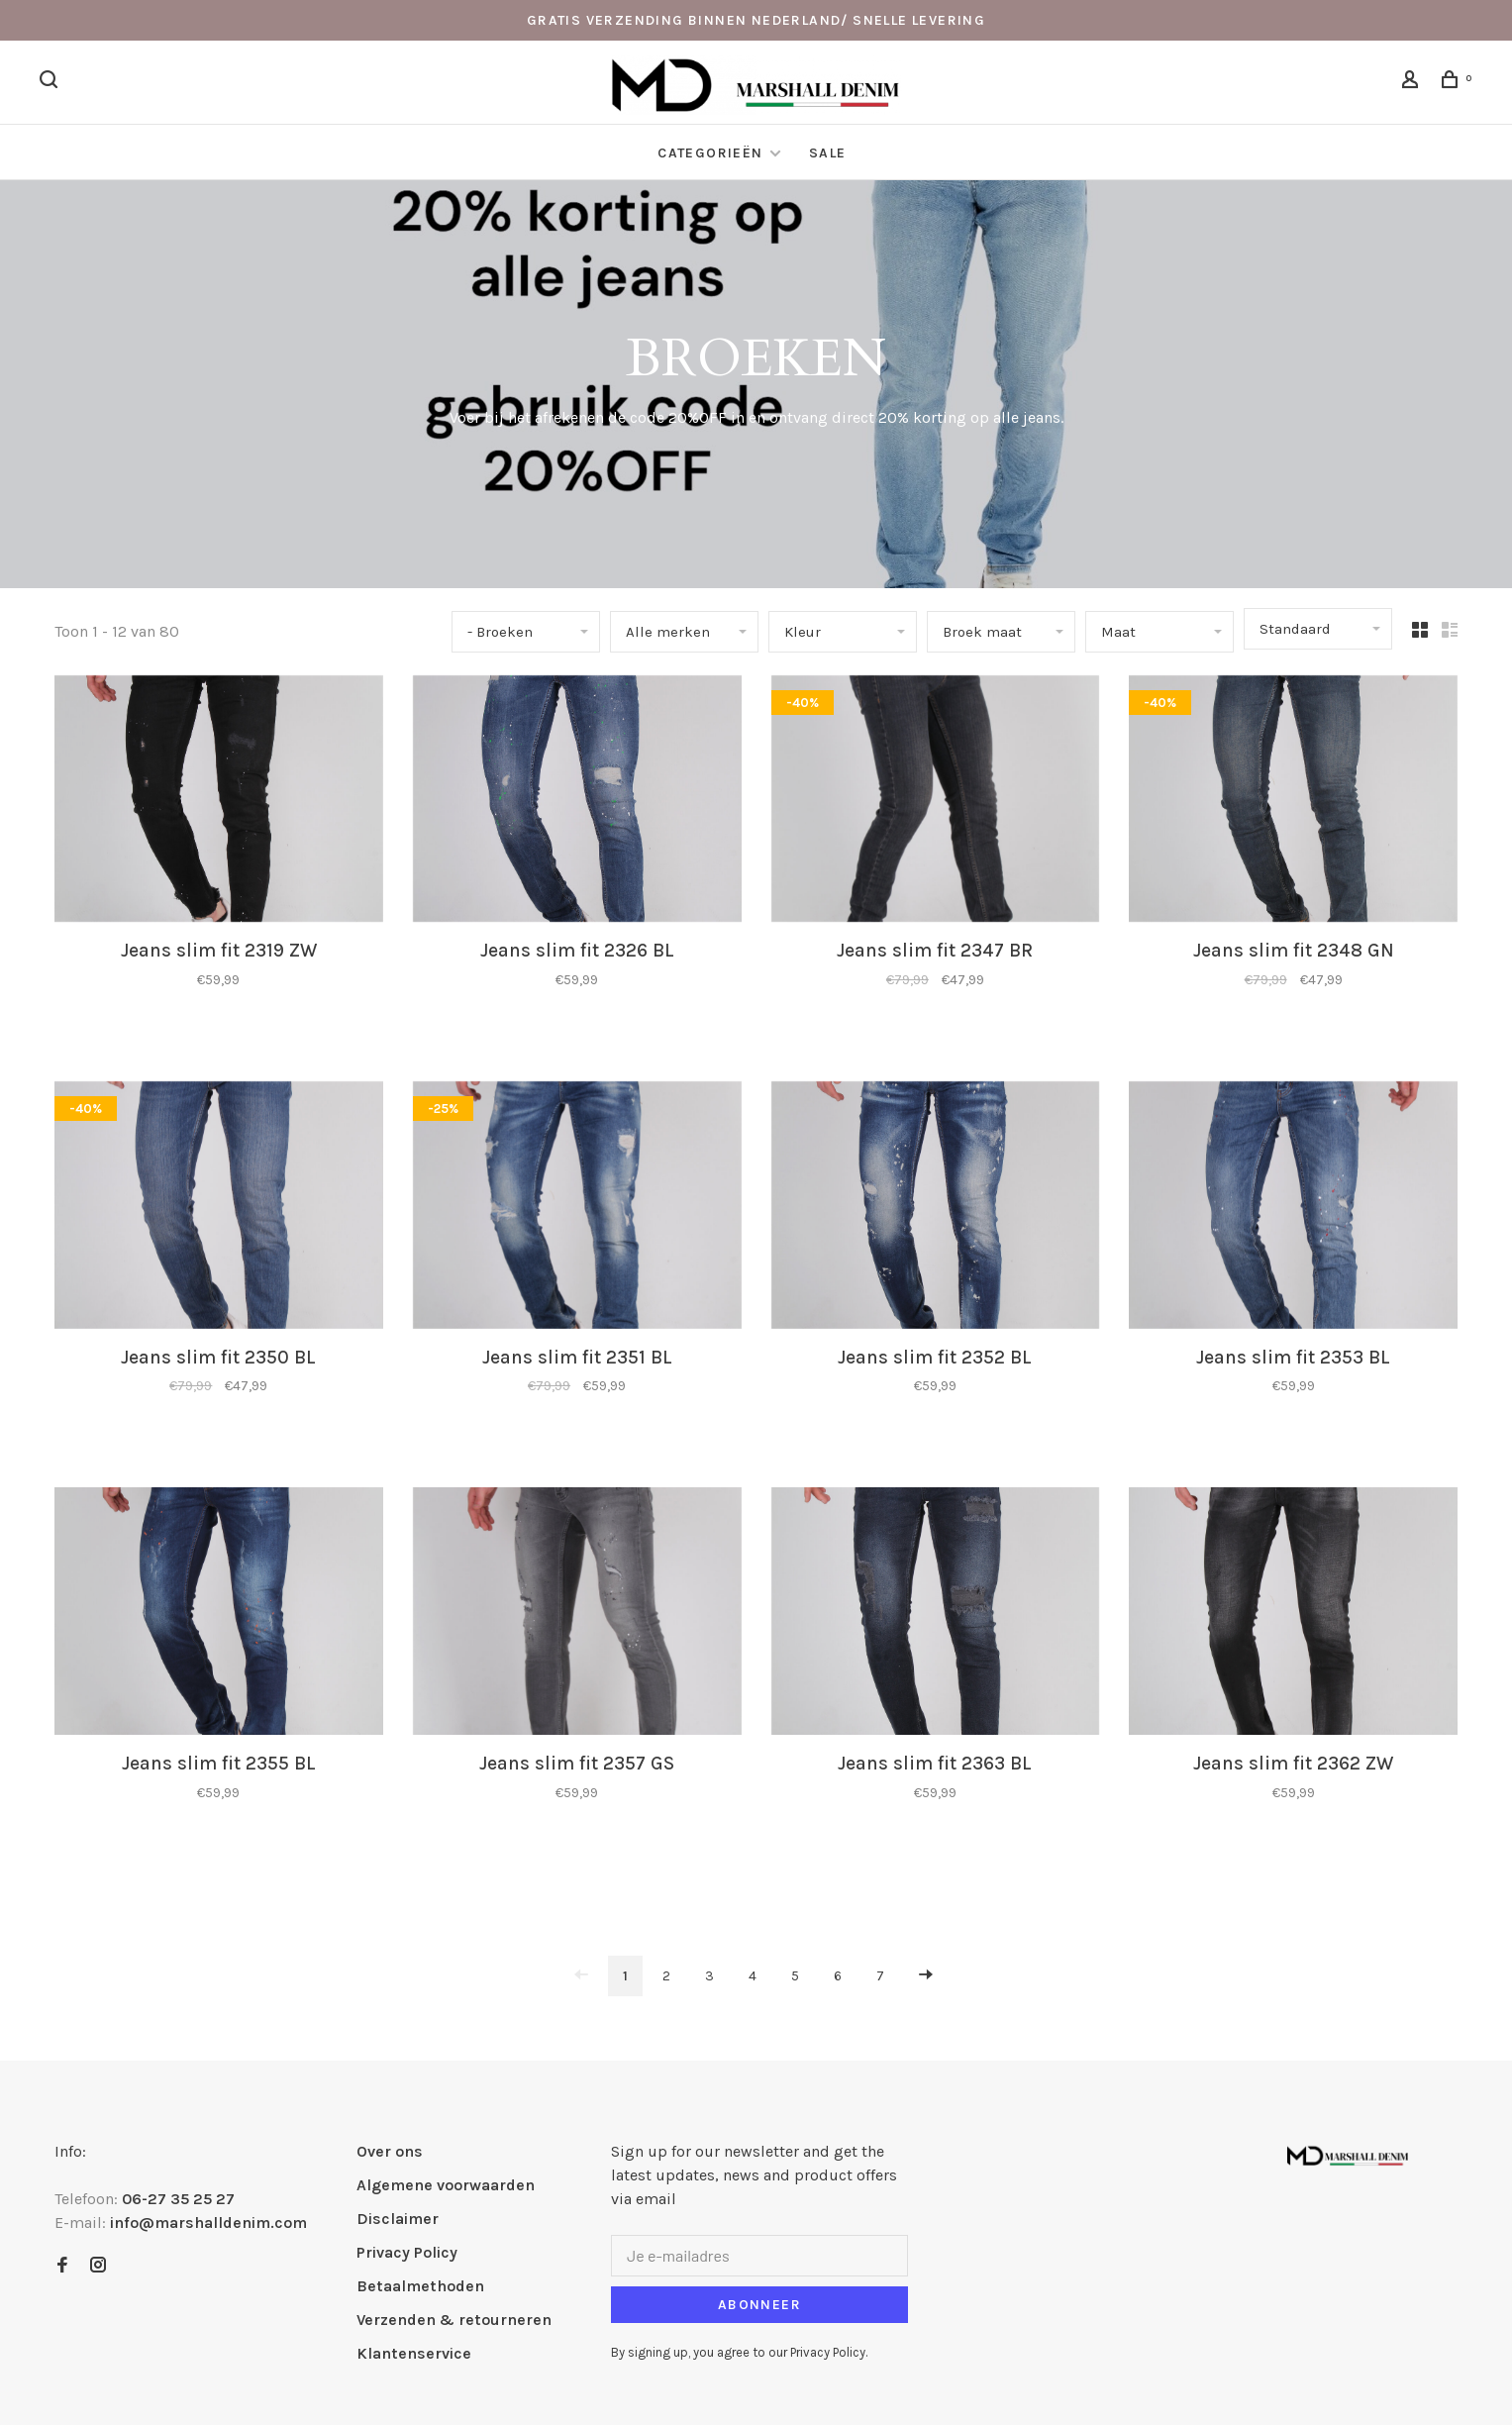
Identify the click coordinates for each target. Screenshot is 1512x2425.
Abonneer (759, 2304)
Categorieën (712, 153)
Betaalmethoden (420, 2285)
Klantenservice (413, 2353)
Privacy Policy (406, 2252)
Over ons (389, 2151)
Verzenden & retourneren (454, 2319)
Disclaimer (397, 2218)
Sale (828, 153)
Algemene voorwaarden (445, 2184)
